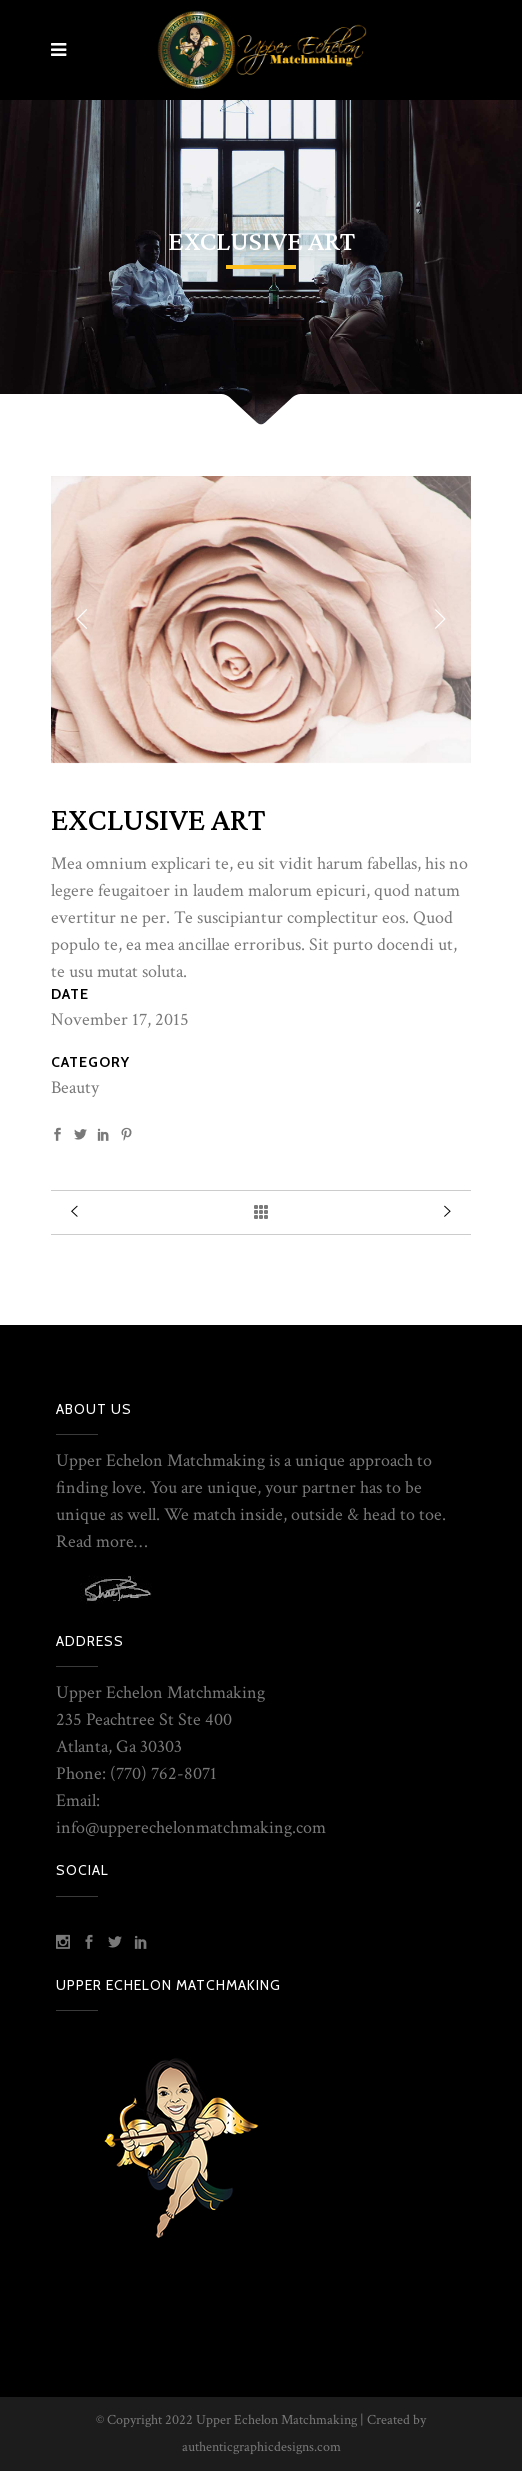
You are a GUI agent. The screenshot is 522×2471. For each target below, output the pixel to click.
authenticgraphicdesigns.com (261, 2447)
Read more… (101, 1541)
